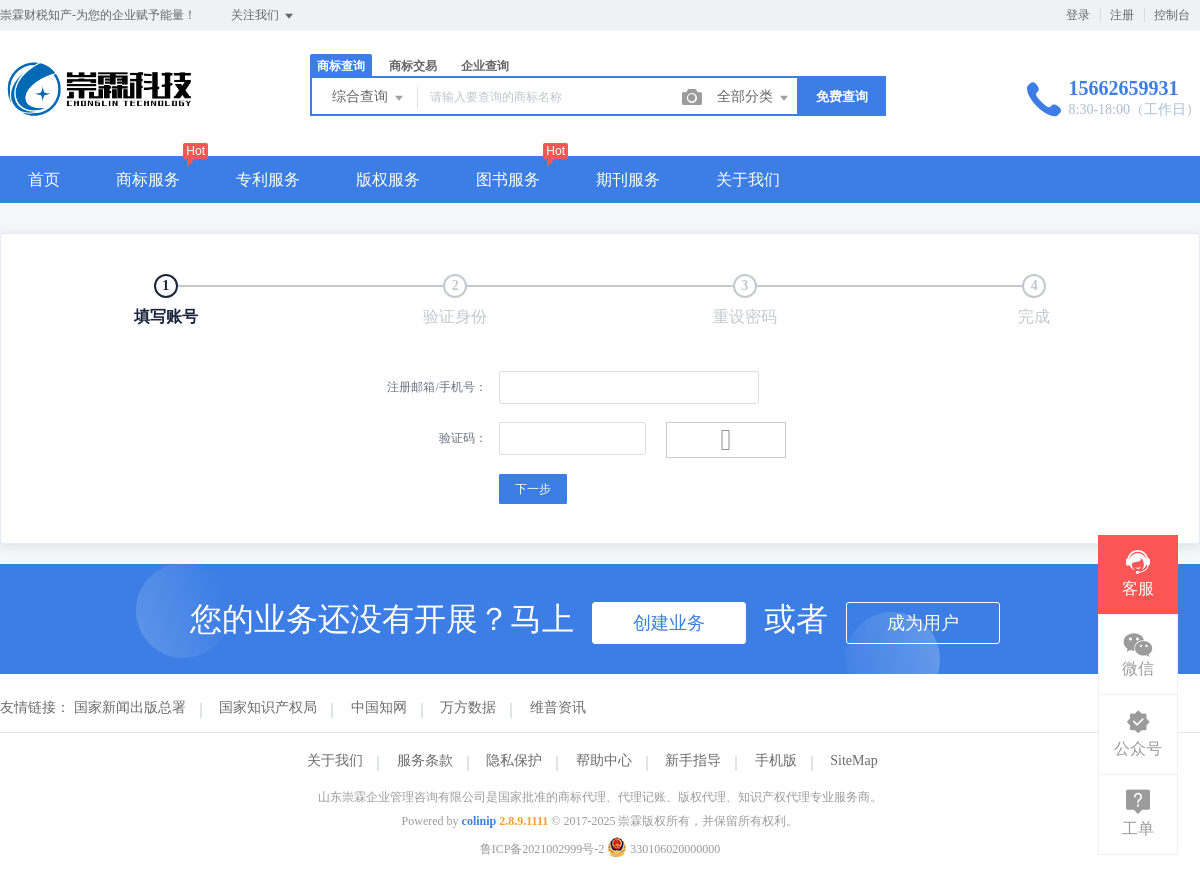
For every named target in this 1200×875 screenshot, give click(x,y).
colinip (479, 821)
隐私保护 (514, 760)
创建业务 (669, 623)
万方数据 (468, 707)
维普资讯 (558, 707)
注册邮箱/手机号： (436, 387)
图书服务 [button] (508, 179)
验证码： (463, 438)
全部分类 (754, 98)
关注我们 (263, 16)
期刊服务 (628, 179)
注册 (1122, 15)
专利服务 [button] (268, 179)
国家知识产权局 (268, 707)
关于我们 (748, 179)
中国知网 (379, 707)
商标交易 (413, 66)
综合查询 (369, 98)
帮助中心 (604, 760)
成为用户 (923, 623)
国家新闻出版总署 (130, 707)
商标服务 (148, 179)
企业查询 (485, 66)
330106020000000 (663, 849)
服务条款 (425, 760)
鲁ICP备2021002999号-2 (542, 849)
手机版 (776, 760)
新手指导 (693, 760)
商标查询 (341, 66)
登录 (1078, 15)
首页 (44, 179)
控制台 (1172, 15)
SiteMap (853, 760)
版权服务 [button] (388, 179)
